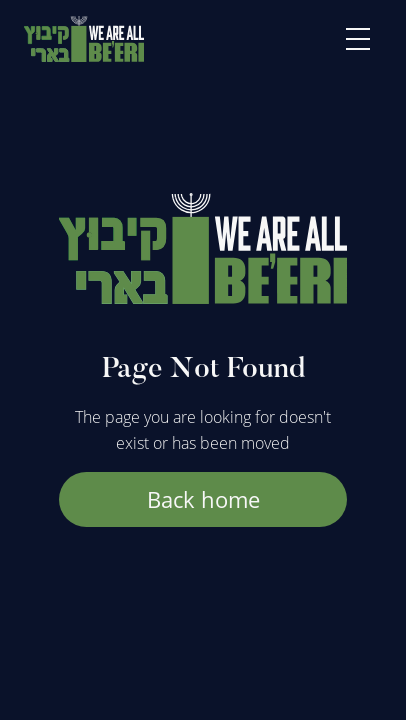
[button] (358, 39)
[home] (84, 39)
